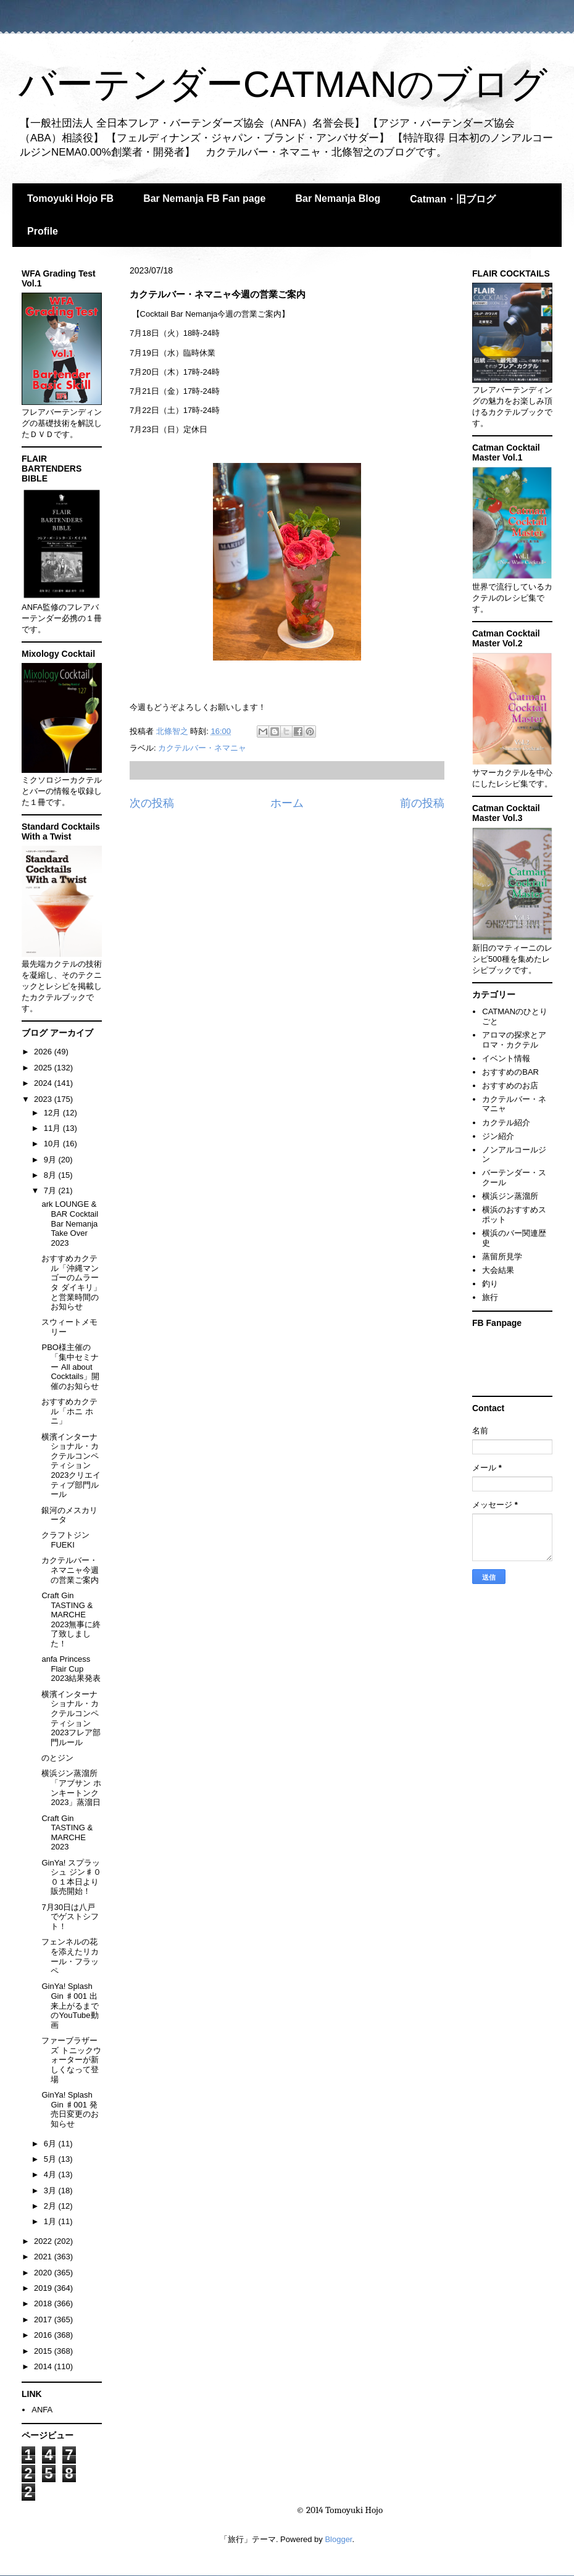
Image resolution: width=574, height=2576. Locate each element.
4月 (51, 2174)
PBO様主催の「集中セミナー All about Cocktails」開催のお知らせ (70, 1366)
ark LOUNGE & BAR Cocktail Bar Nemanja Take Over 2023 (69, 1223)
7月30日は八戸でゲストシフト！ (70, 1917)
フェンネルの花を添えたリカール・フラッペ (70, 1956)
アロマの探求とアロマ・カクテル (514, 1039)
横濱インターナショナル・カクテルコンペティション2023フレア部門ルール (71, 1718)
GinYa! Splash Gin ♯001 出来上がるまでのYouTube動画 (70, 2005)
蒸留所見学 (502, 1256)
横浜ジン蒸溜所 (510, 1196)
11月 (53, 1128)
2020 (44, 2272)
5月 (51, 2159)
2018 (44, 2303)
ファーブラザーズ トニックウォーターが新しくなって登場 (71, 2059)
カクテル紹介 (506, 1122)
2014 (44, 2366)
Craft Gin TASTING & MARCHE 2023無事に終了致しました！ (71, 1619)
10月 (53, 1143)
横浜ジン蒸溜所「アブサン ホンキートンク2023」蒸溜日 (71, 1788)
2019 (44, 2288)
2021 (44, 2256)
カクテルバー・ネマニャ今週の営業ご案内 (70, 1570)
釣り (490, 1283)
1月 (51, 2221)
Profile (42, 231)
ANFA (41, 2409)
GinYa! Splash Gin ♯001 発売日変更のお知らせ (70, 2109)
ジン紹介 (498, 1136)
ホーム (287, 803)
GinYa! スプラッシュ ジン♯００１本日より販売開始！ (71, 1877)
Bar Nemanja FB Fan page (204, 198)
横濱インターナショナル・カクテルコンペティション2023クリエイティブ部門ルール (71, 1465)
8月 (51, 1175)
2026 (44, 1051)
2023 (44, 1099)
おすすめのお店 (510, 1085)
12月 (53, 1112)
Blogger (338, 2539)
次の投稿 (152, 803)
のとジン (57, 1757)
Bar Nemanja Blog (337, 198)
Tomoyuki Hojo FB (70, 198)
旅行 (490, 1297)
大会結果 (498, 1270)
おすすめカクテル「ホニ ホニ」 (69, 1411)
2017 (44, 2319)
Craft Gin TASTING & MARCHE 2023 (67, 1833)
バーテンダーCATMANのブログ (283, 84)
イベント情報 (506, 1058)
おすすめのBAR (510, 1072)
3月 (51, 2190)
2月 (51, 2206)
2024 (44, 1083)
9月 (51, 1159)
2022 (44, 2241)
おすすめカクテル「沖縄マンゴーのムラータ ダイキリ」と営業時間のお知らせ (71, 1282)
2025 (44, 1067)
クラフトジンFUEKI (65, 1539)
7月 (51, 1190)
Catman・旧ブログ (453, 199)
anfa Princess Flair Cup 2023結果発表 (71, 1668)
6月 (51, 2143)
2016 (44, 2335)
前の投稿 (422, 803)
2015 (44, 2351)
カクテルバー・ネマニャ (202, 747)
